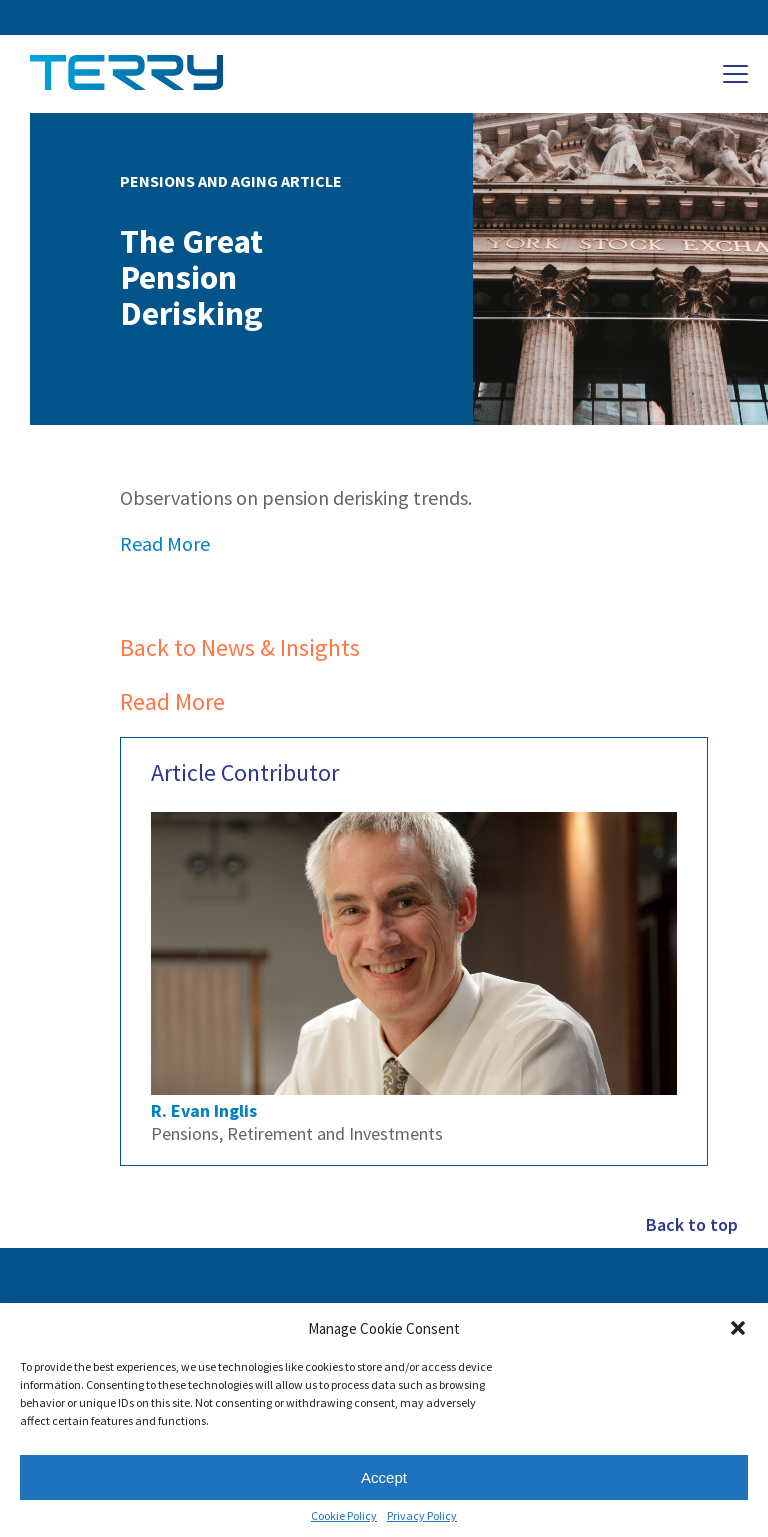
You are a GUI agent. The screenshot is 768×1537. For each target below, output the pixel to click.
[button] (738, 1328)
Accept (384, 1477)
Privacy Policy (422, 1516)
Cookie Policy (344, 1516)
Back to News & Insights (240, 647)
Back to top (692, 1224)
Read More (165, 543)
